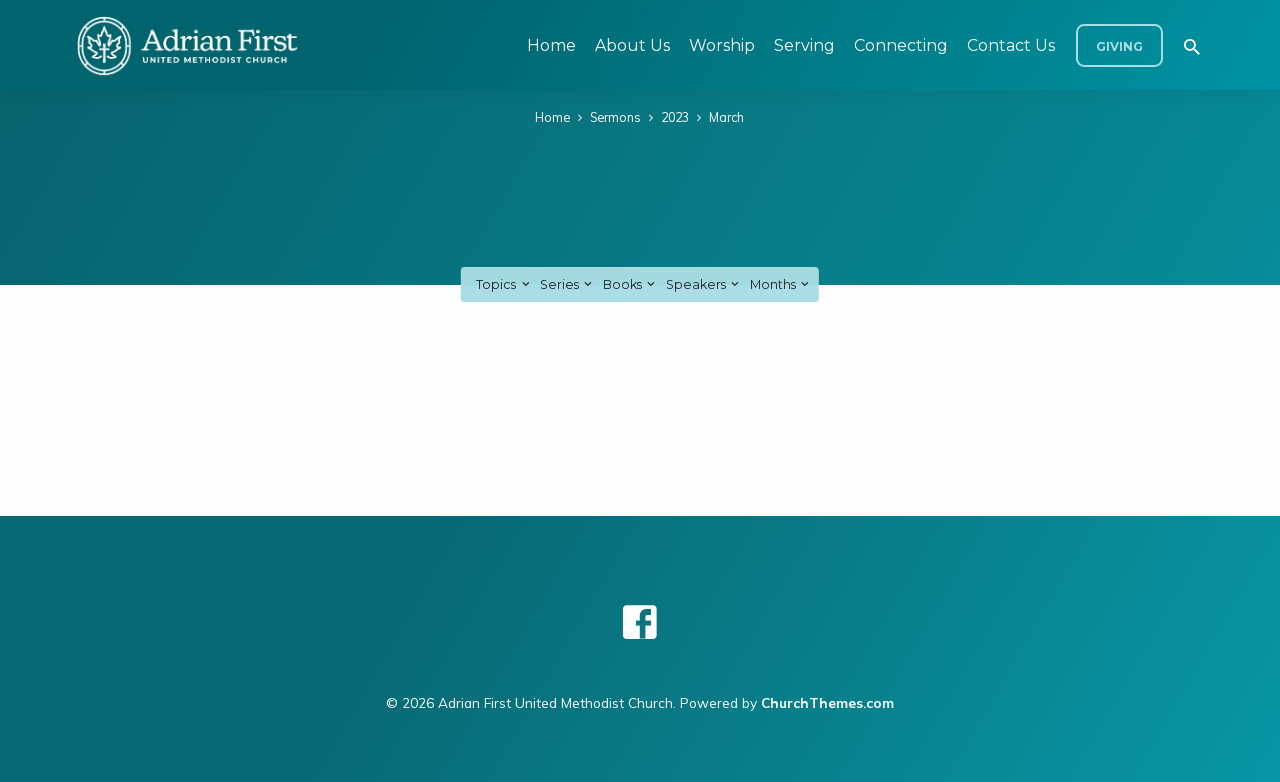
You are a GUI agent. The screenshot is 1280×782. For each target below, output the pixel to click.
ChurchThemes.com (827, 702)
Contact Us (1011, 45)
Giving (1119, 46)
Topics (504, 284)
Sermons (615, 117)
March (726, 117)
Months (781, 284)
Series (567, 284)
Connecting (901, 45)
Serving (804, 45)
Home (551, 45)
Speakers (704, 284)
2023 (675, 117)
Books (630, 284)
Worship (722, 45)
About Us (632, 45)
